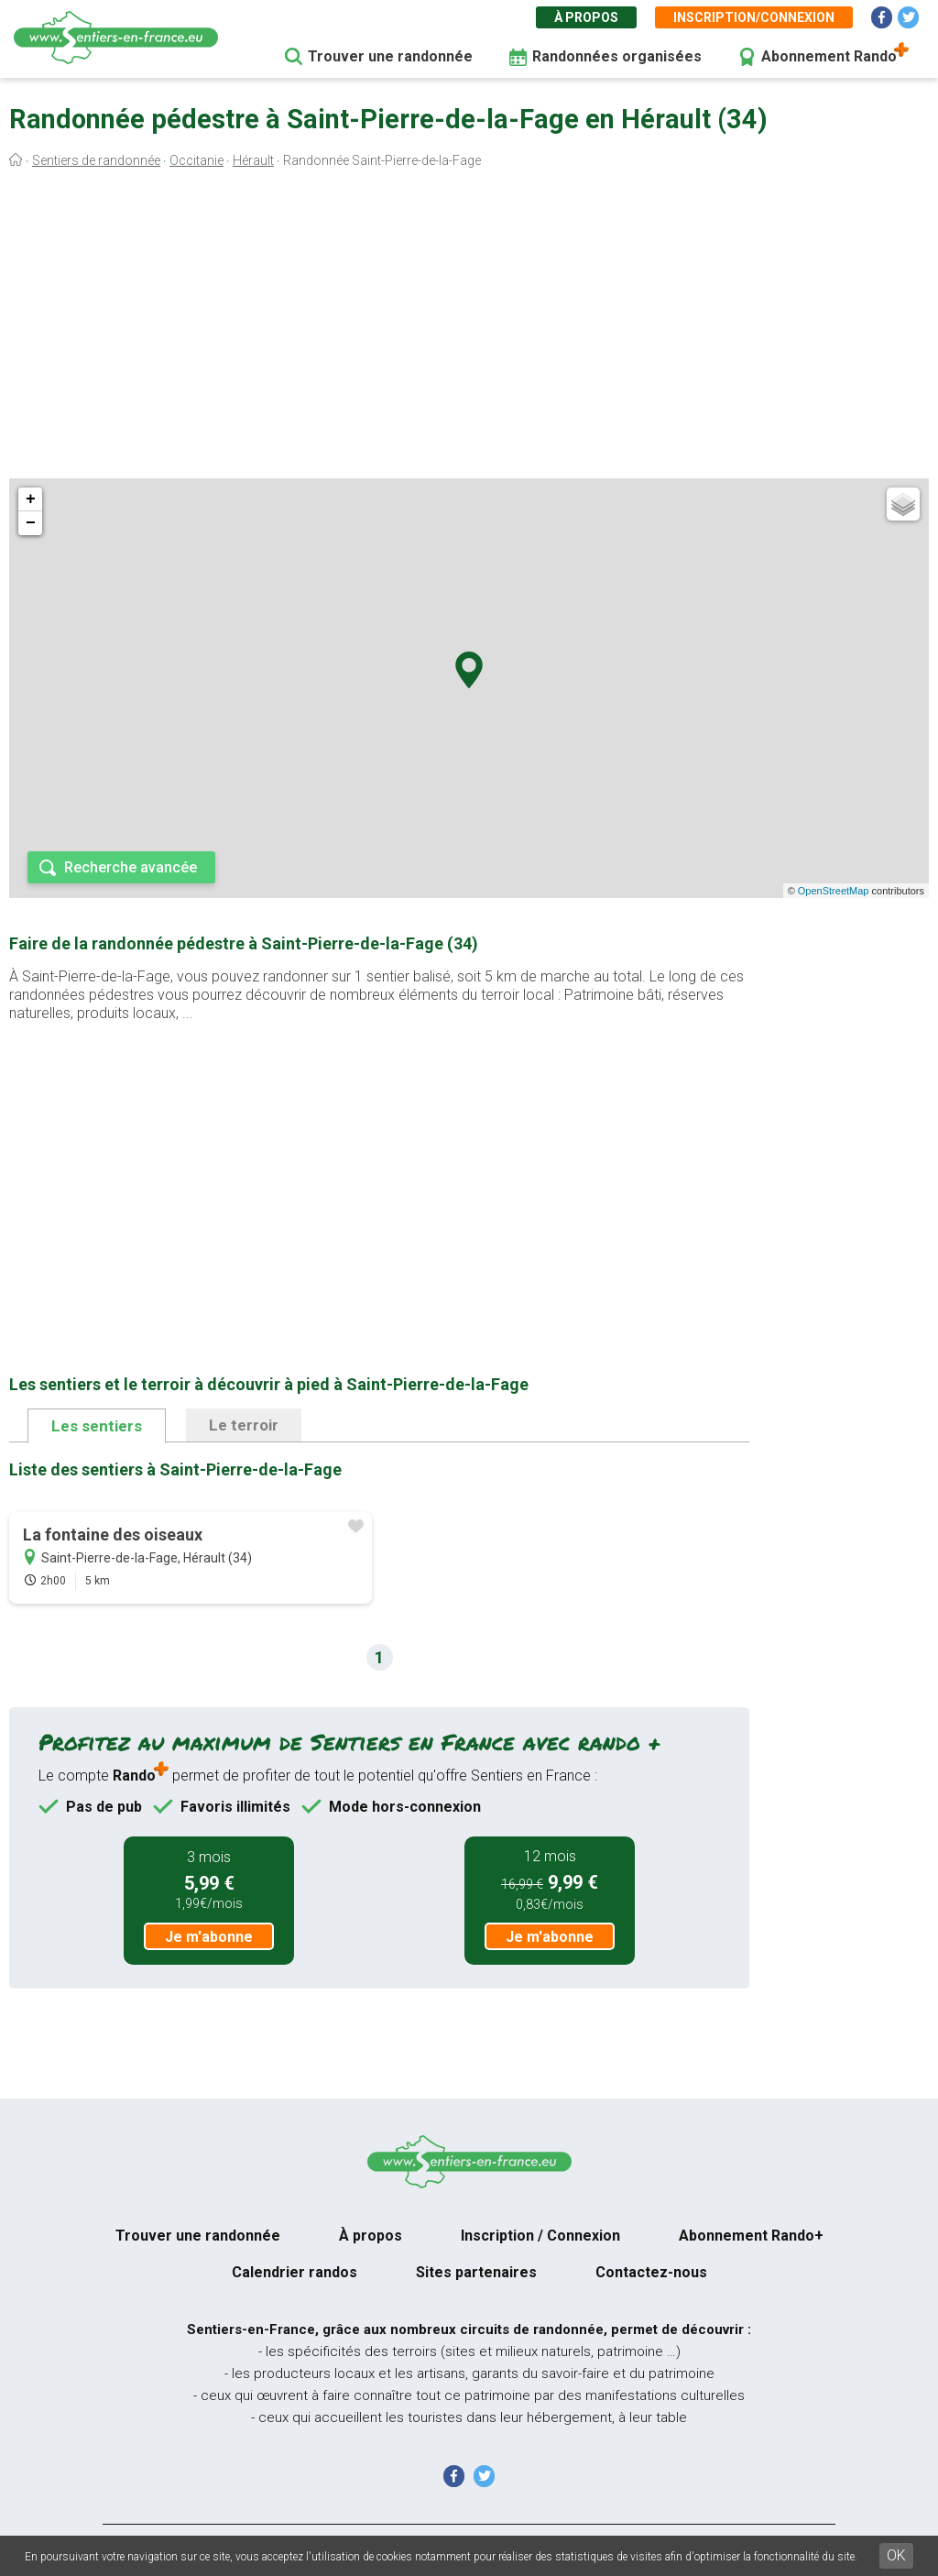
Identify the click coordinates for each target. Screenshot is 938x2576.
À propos (586, 17)
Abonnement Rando (829, 56)
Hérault (253, 160)
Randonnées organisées (617, 56)
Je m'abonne (209, 1937)
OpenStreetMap (833, 890)
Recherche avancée (130, 867)
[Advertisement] (469, 328)
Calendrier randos (294, 2272)
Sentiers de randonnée (96, 160)
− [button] (31, 523)
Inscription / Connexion (540, 2235)
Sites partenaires (476, 2272)
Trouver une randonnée (390, 56)
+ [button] (31, 499)
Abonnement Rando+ (751, 2235)
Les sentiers (96, 1426)
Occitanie (196, 160)
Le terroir (243, 1425)
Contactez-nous (651, 2272)
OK (896, 2555)
